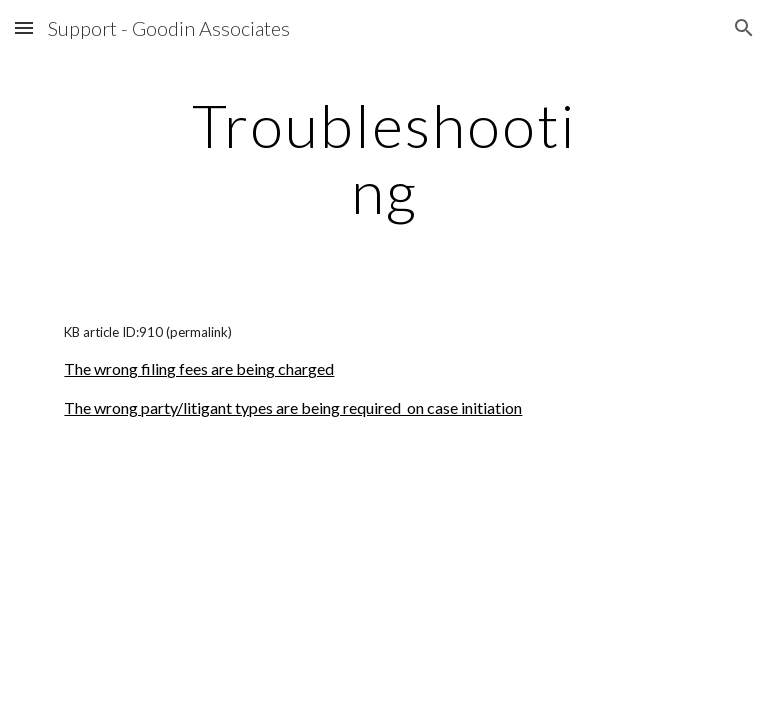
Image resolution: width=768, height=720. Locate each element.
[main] (383, 158)
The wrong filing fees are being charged (199, 368)
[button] (24, 27)
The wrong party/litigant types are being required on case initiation (293, 407)
